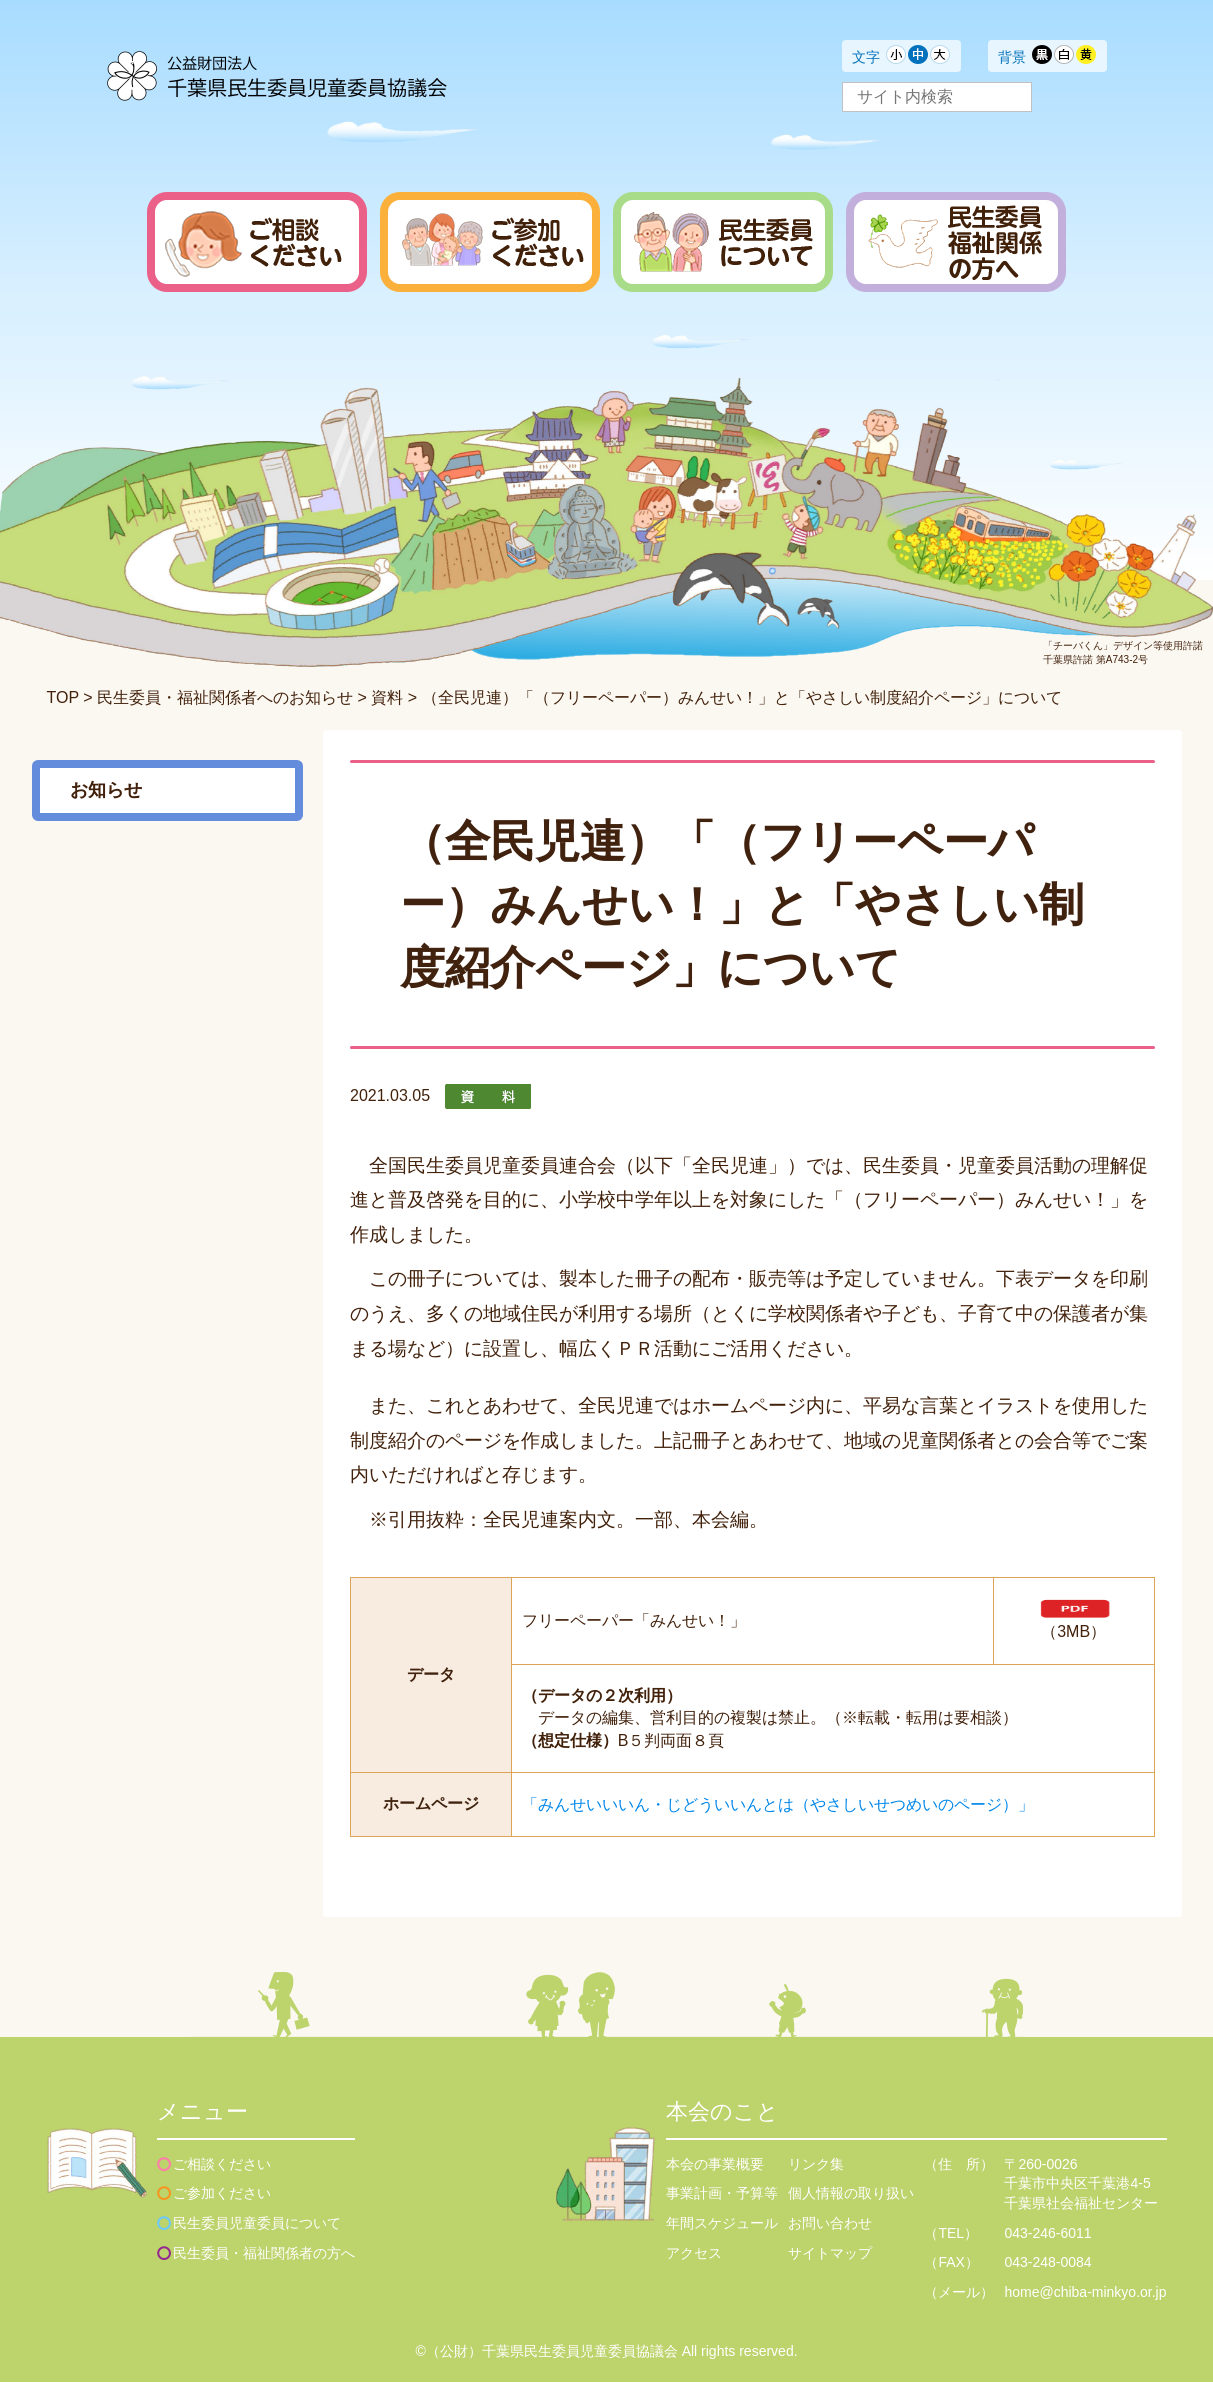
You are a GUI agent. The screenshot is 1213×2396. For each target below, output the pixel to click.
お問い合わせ (830, 2237)
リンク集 (816, 2178)
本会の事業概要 (715, 2178)
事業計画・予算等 (722, 2207)
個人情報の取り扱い (851, 2207)
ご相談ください (222, 2178)
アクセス (694, 2267)
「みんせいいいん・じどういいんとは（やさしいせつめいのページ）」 (778, 1818)
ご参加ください (222, 2207)
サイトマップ (830, 2267)
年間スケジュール (722, 2237)
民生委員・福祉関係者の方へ (264, 2267)
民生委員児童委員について (257, 2237)
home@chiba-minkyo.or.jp (1085, 2306)
